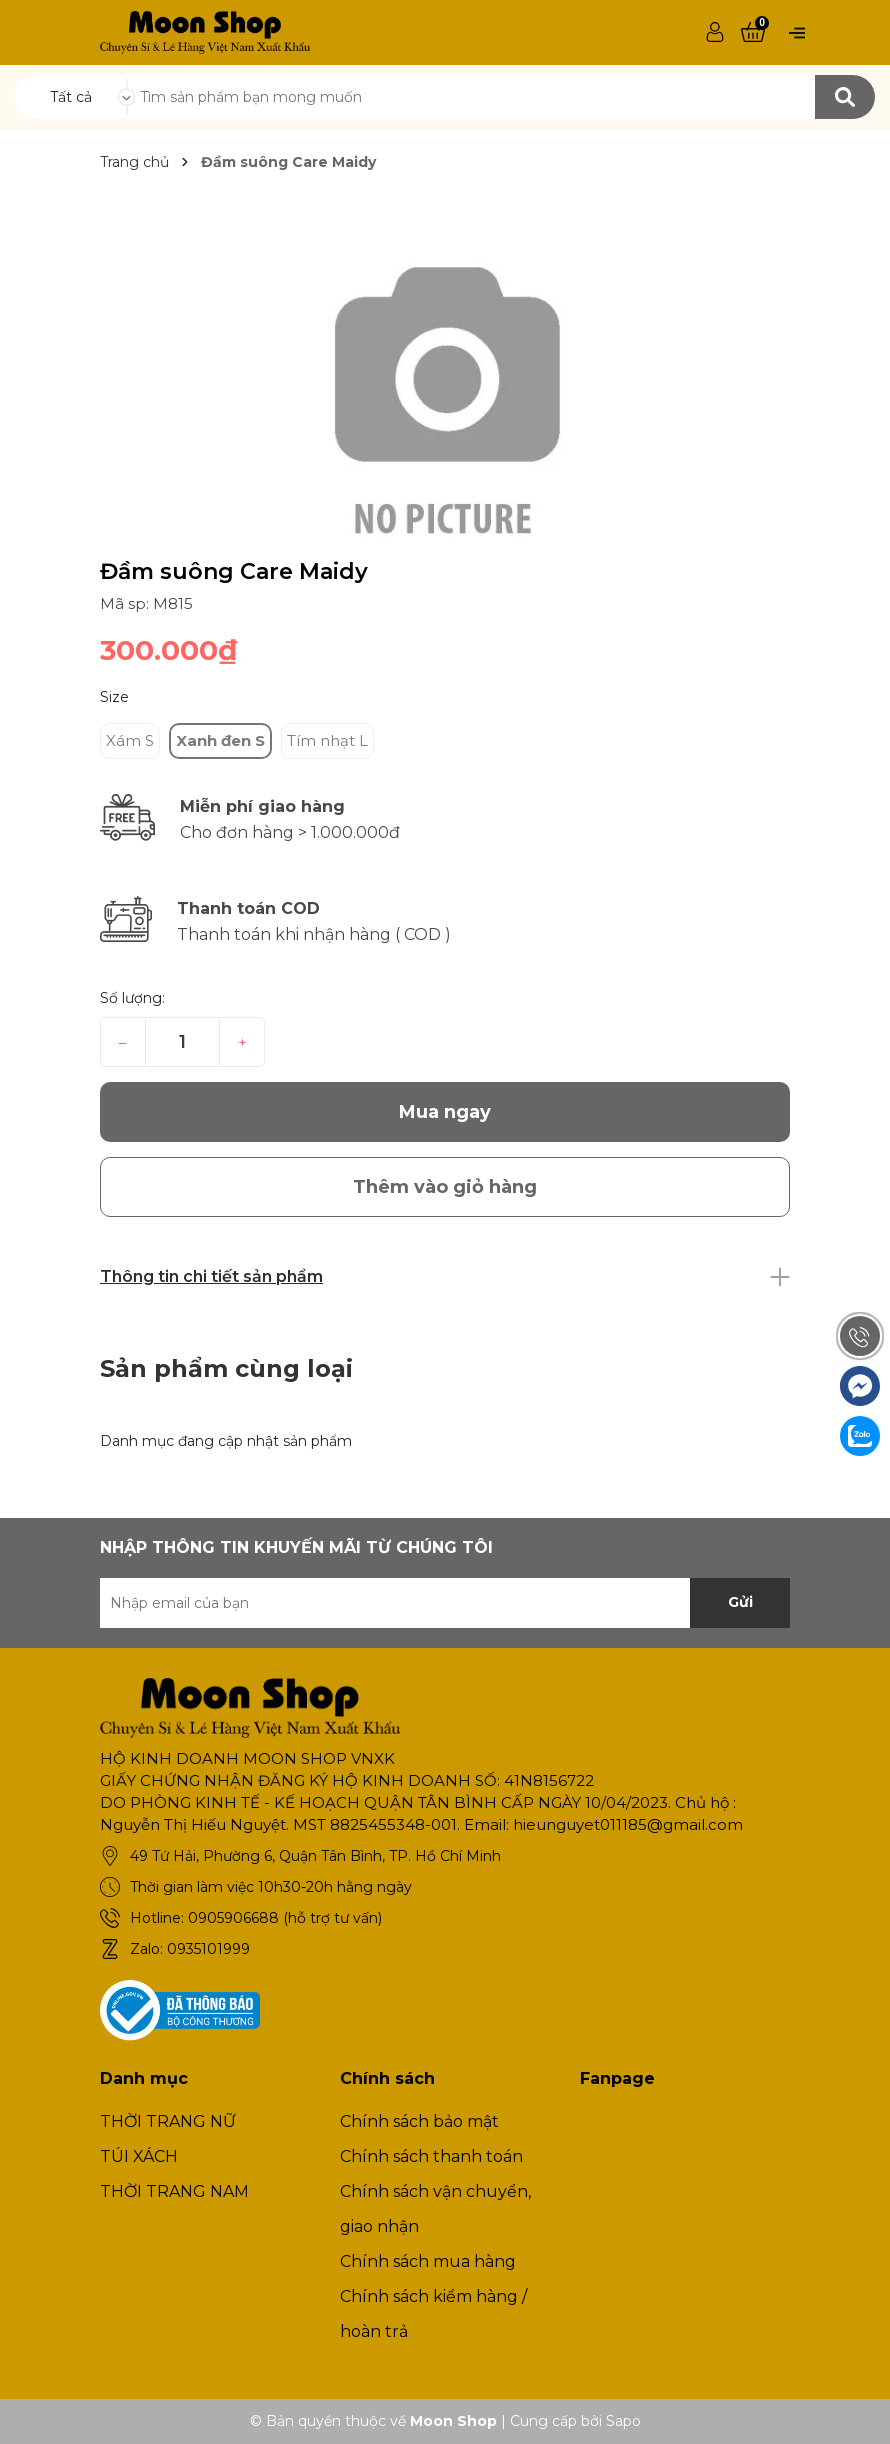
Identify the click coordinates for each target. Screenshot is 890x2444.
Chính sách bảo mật (419, 2121)
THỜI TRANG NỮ (168, 2121)
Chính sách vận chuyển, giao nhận (435, 2209)
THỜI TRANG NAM (174, 2191)
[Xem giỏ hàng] (753, 33)
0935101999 (208, 1949)
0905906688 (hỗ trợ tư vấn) (285, 1918)
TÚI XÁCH (139, 2156)
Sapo (623, 2421)
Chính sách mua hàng (428, 2261)
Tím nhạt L (327, 740)
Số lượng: (132, 998)
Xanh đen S (220, 740)
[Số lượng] (182, 1042)
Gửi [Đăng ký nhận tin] (740, 1602)
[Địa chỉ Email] (445, 1603)
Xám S (130, 740)
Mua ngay (445, 1112)
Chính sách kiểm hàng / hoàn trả (433, 2314)
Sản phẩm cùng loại (226, 1368)
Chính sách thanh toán (431, 2156)
